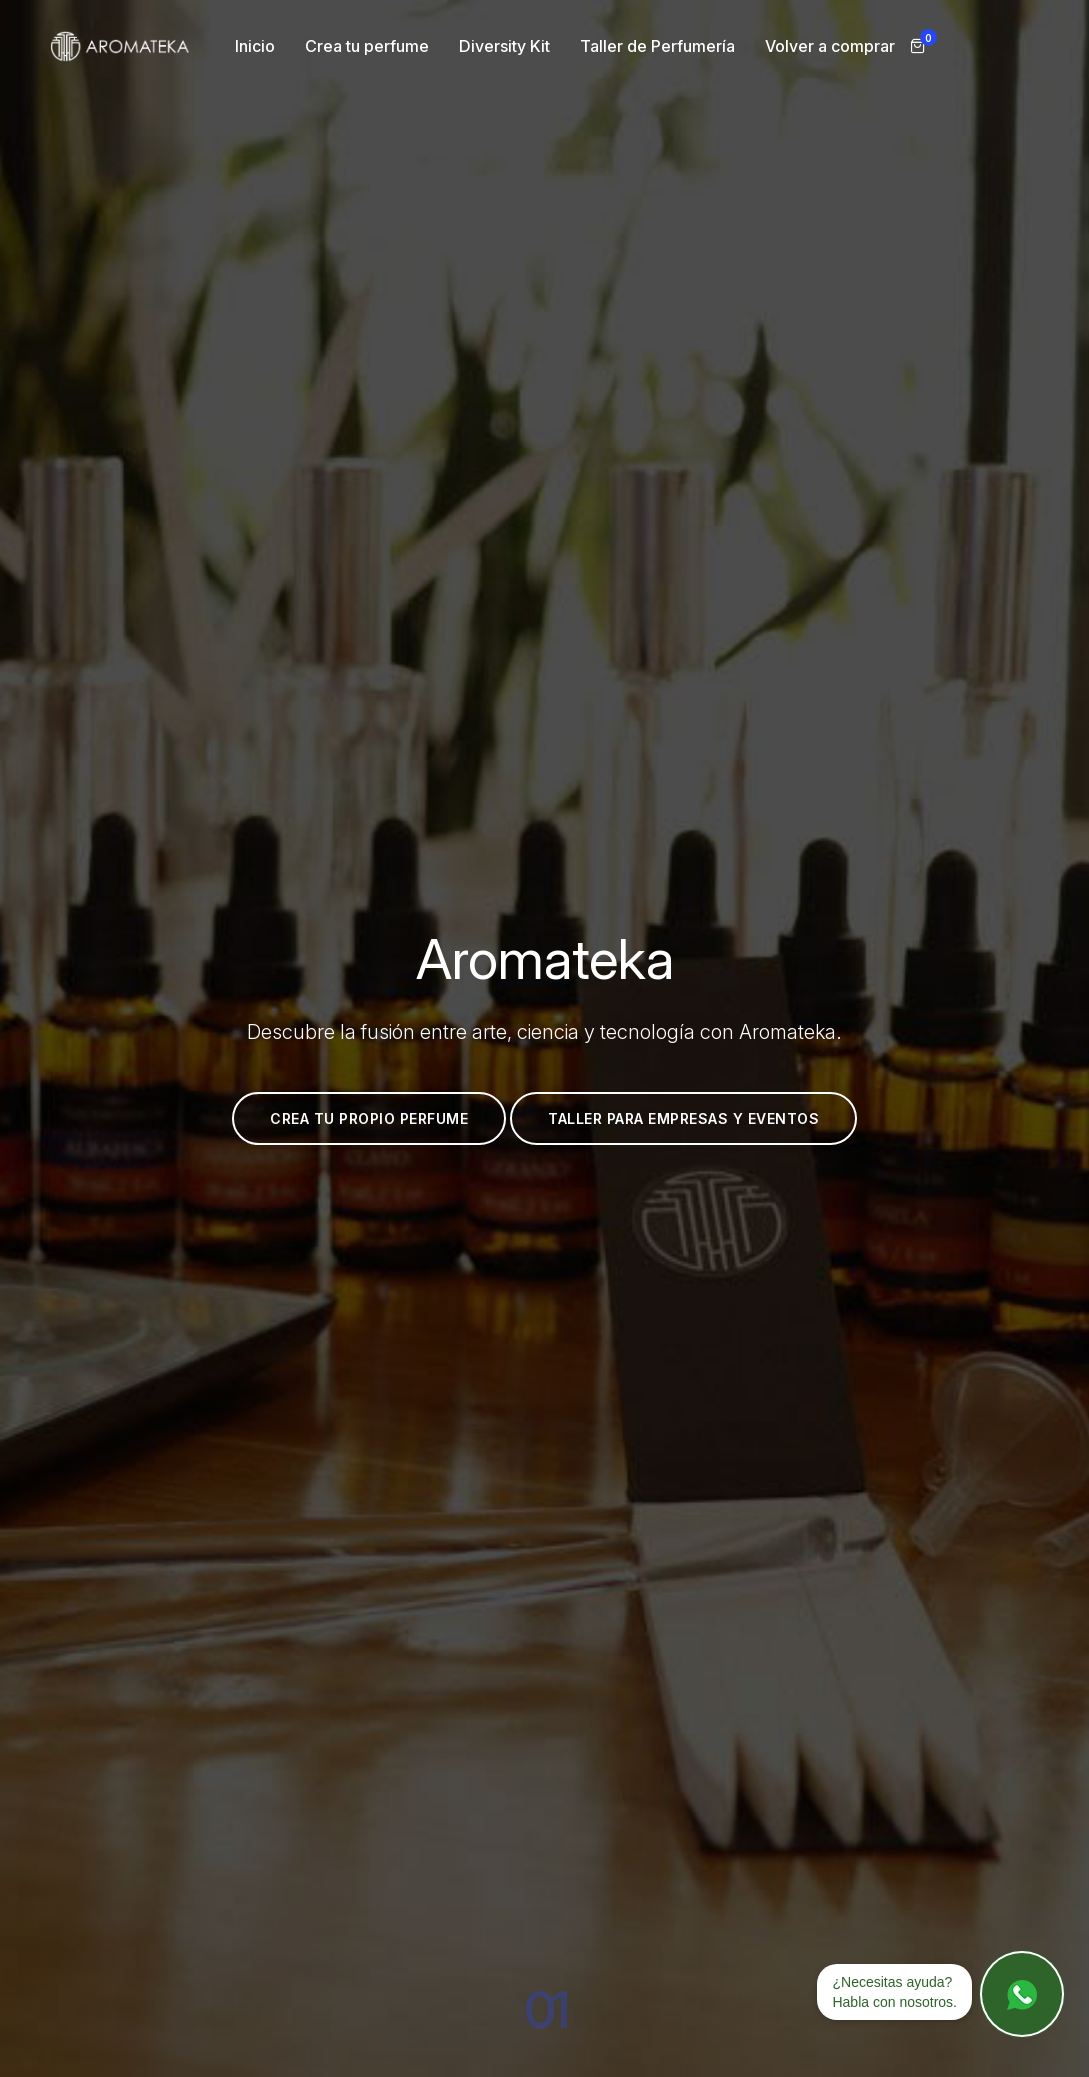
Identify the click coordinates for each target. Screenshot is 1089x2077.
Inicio (255, 46)
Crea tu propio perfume (350, 1118)
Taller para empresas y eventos (664, 1118)
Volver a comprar (830, 46)
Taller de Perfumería (657, 46)
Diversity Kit (504, 46)
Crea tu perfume (367, 46)
